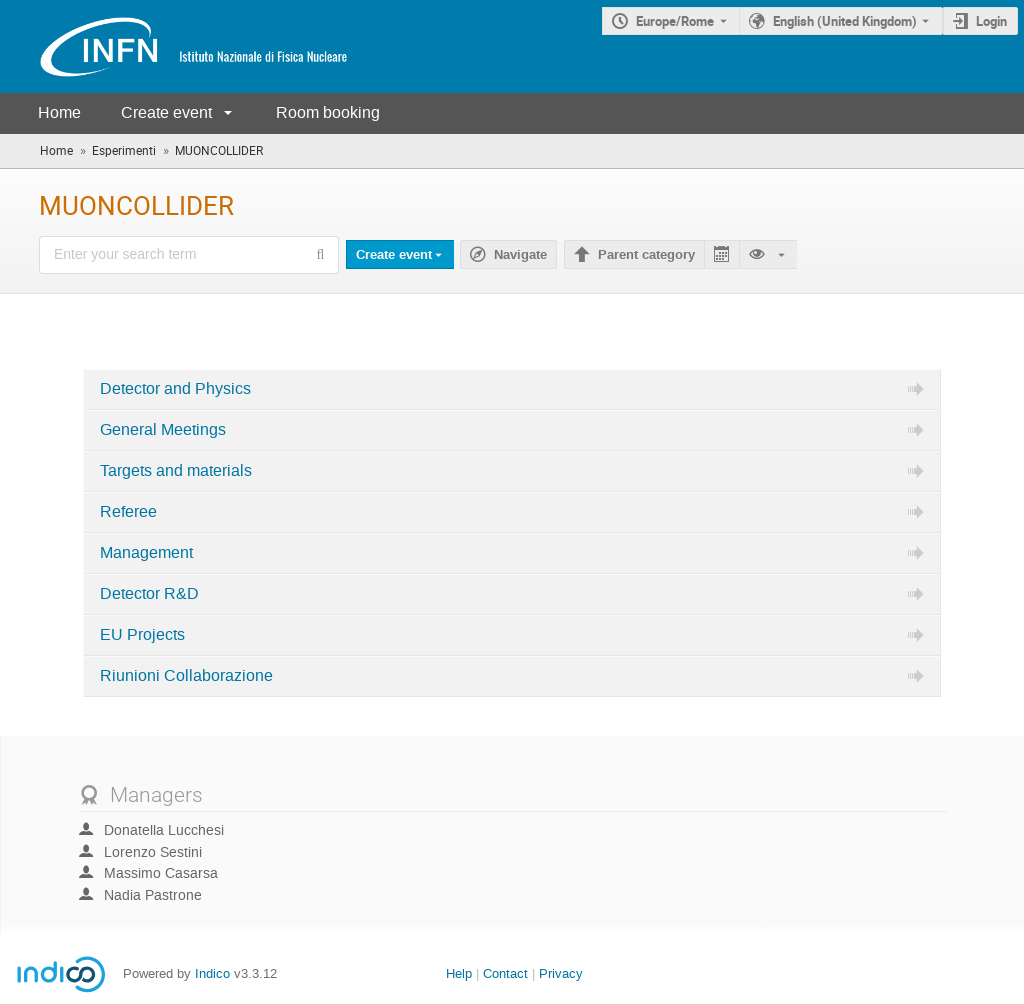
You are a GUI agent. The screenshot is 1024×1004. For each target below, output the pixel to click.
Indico (212, 973)
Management (146, 553)
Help (459, 973)
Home (59, 112)
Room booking (328, 112)
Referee (128, 512)
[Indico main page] (174, 46)
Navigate (520, 255)
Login (991, 21)
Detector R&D (149, 594)
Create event (166, 112)
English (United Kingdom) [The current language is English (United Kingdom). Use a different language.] (845, 21)
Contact (505, 973)
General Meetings (163, 430)
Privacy (561, 973)
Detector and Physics (175, 389)
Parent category (646, 255)
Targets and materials (176, 471)
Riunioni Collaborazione (186, 676)
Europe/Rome (675, 21)
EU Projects (142, 635)
